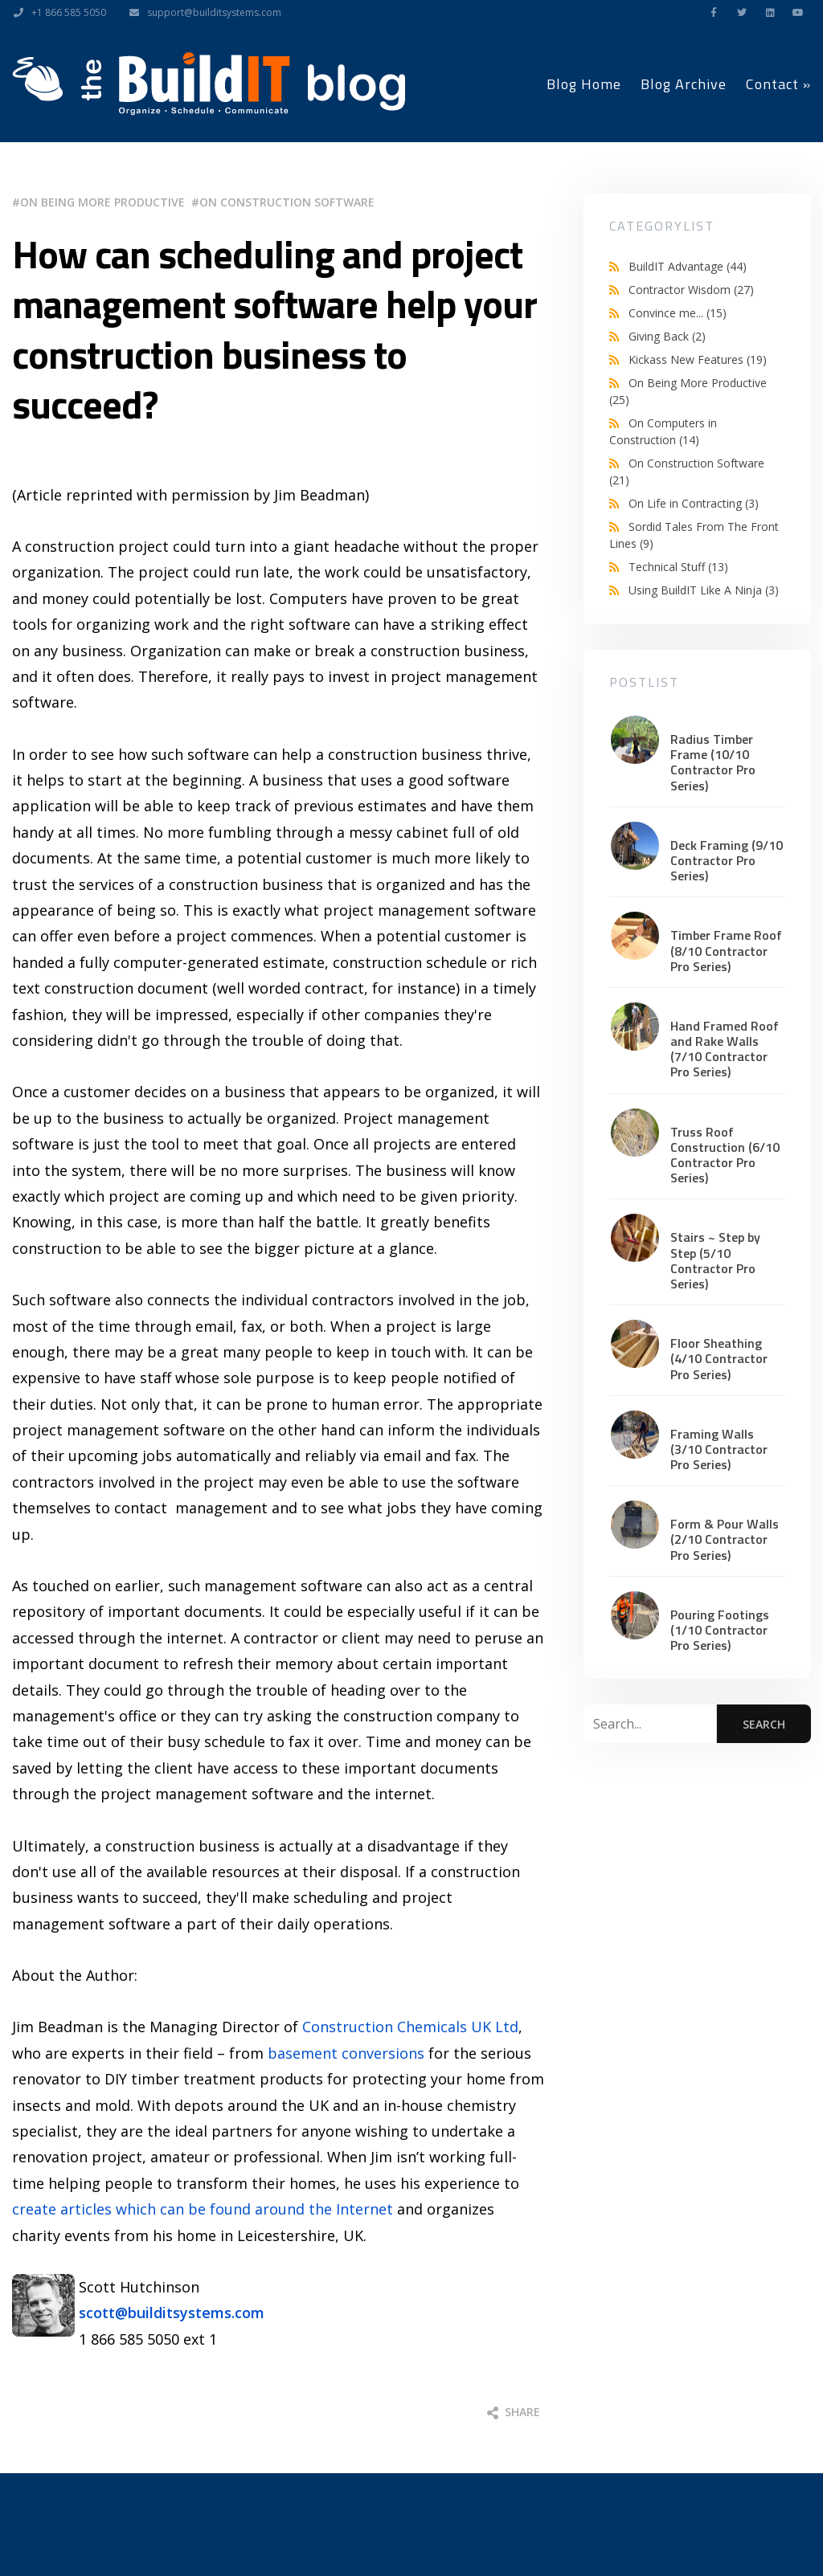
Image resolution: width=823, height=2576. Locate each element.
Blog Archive (684, 84)
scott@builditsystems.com (171, 2312)
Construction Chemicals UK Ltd (410, 2026)
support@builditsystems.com (201, 13)
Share (513, 2411)
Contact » (778, 84)
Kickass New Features (698, 359)
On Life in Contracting (694, 503)
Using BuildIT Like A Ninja (704, 590)
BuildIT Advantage (688, 266)
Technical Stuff (678, 566)
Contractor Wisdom (691, 289)
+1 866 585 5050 (56, 13)
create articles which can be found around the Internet (202, 2209)
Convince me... (678, 312)
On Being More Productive (102, 202)
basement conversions (346, 2053)
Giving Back (667, 336)
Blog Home (584, 84)
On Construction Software (287, 202)
